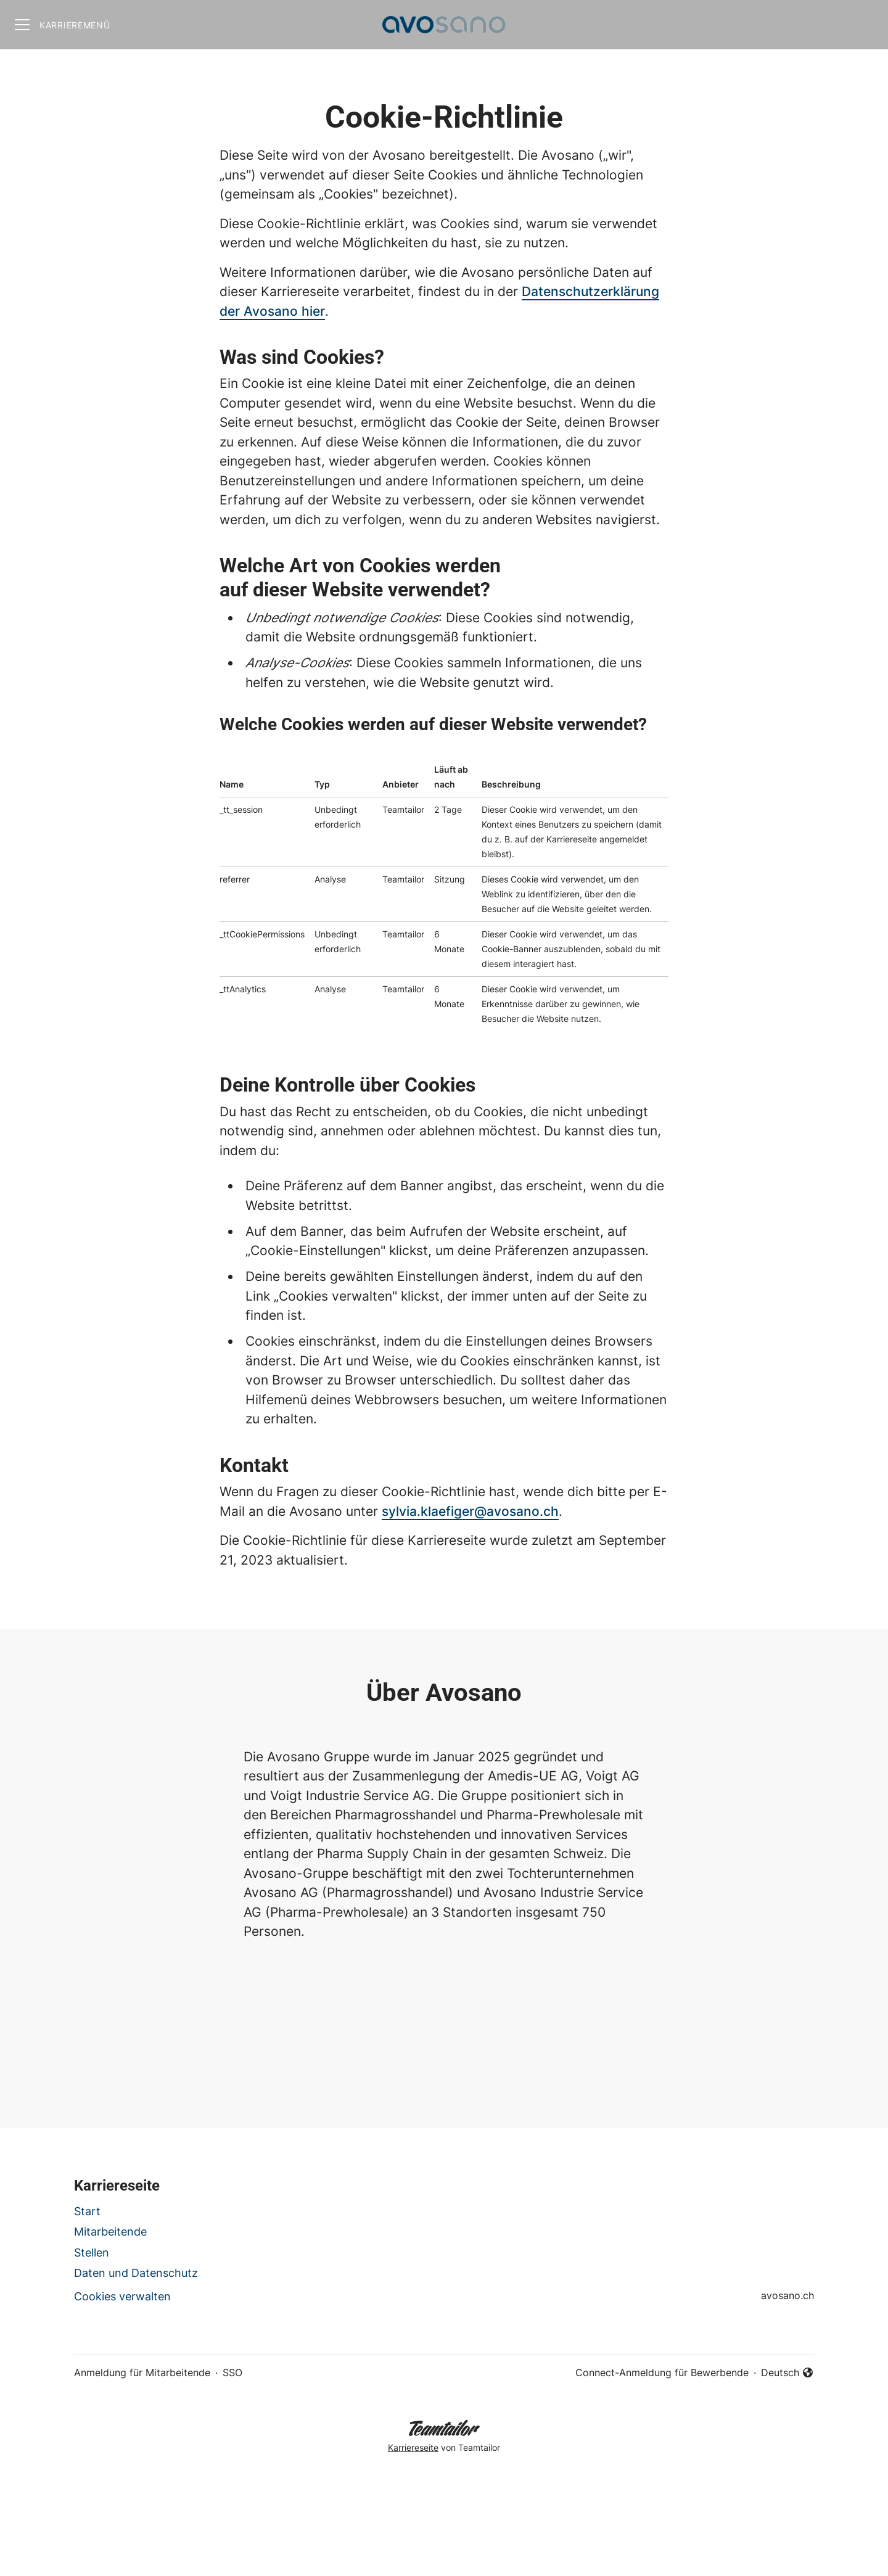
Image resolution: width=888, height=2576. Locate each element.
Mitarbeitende (110, 2231)
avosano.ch (787, 2295)
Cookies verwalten (122, 2296)
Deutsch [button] (787, 2373)
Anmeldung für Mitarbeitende (142, 2372)
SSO (232, 2372)
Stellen (91, 2252)
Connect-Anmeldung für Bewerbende (662, 2372)
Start (87, 2211)
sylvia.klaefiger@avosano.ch (470, 1511)
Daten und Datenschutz (136, 2272)
